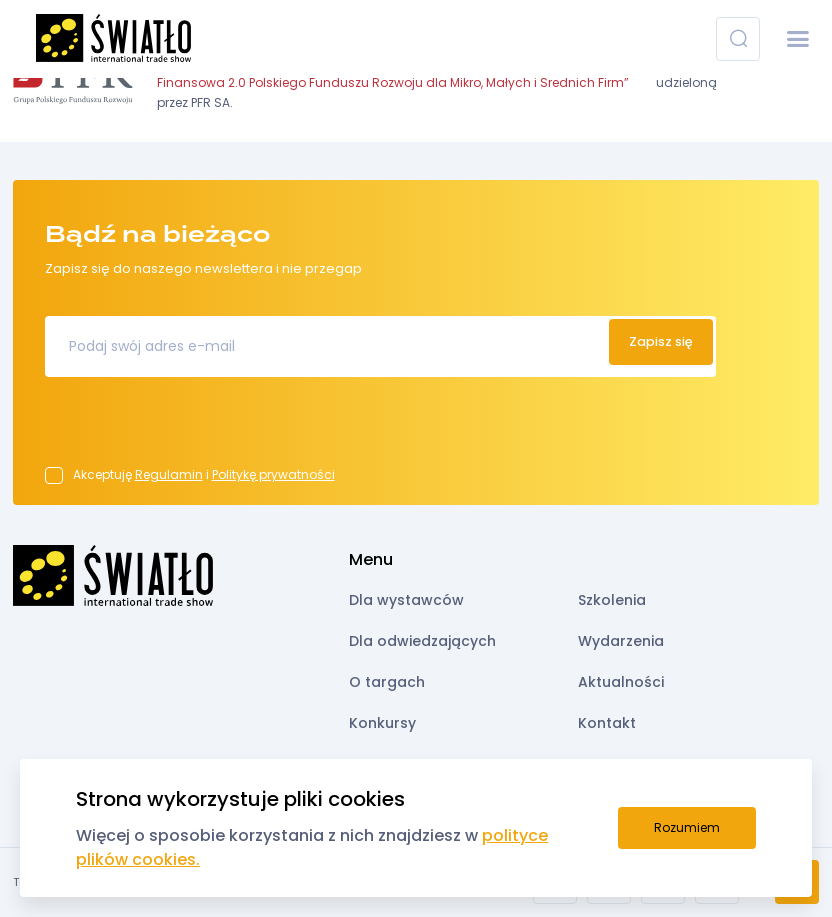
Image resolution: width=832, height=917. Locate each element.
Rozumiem (687, 827)
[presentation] (197, 428)
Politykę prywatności (273, 474)
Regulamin (169, 474)
